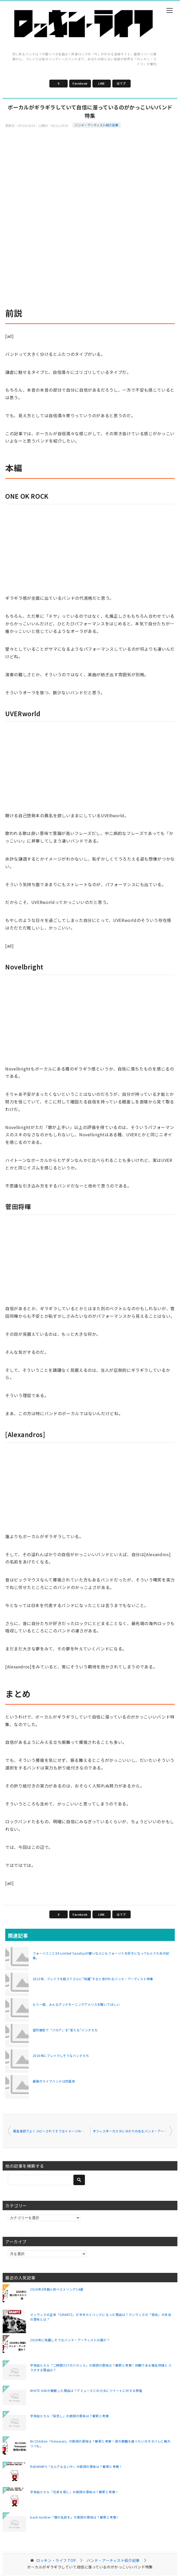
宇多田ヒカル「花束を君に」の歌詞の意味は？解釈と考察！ (74, 2492)
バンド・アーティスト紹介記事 (96, 125)
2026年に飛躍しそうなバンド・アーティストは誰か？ (70, 2340)
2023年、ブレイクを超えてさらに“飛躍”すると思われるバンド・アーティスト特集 (93, 1979)
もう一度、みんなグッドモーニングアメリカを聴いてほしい (76, 2004)
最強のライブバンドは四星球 (54, 2081)
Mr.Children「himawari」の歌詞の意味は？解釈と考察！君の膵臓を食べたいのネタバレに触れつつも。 (100, 2443)
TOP (56, 2560)
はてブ (121, 83)
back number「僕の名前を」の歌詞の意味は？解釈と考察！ (75, 2517)
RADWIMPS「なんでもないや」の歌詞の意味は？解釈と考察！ (76, 2466)
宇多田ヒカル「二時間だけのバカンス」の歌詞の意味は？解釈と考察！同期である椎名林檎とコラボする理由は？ (100, 2367)
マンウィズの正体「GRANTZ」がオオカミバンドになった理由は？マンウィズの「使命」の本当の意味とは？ (100, 2316)
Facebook (80, 83)
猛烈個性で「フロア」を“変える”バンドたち (65, 2030)
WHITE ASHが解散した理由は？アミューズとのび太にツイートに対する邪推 (86, 2390)
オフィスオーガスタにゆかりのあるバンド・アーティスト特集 (132, 2131)
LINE (101, 83)
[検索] (47, 2180)
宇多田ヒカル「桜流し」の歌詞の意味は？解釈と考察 (69, 2416)
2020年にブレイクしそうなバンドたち (61, 2055)
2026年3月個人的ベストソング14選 (56, 2289)
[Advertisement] (90, 165)
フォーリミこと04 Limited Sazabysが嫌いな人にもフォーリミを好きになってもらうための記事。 (101, 1955)
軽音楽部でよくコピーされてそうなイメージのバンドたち (51, 2131)
